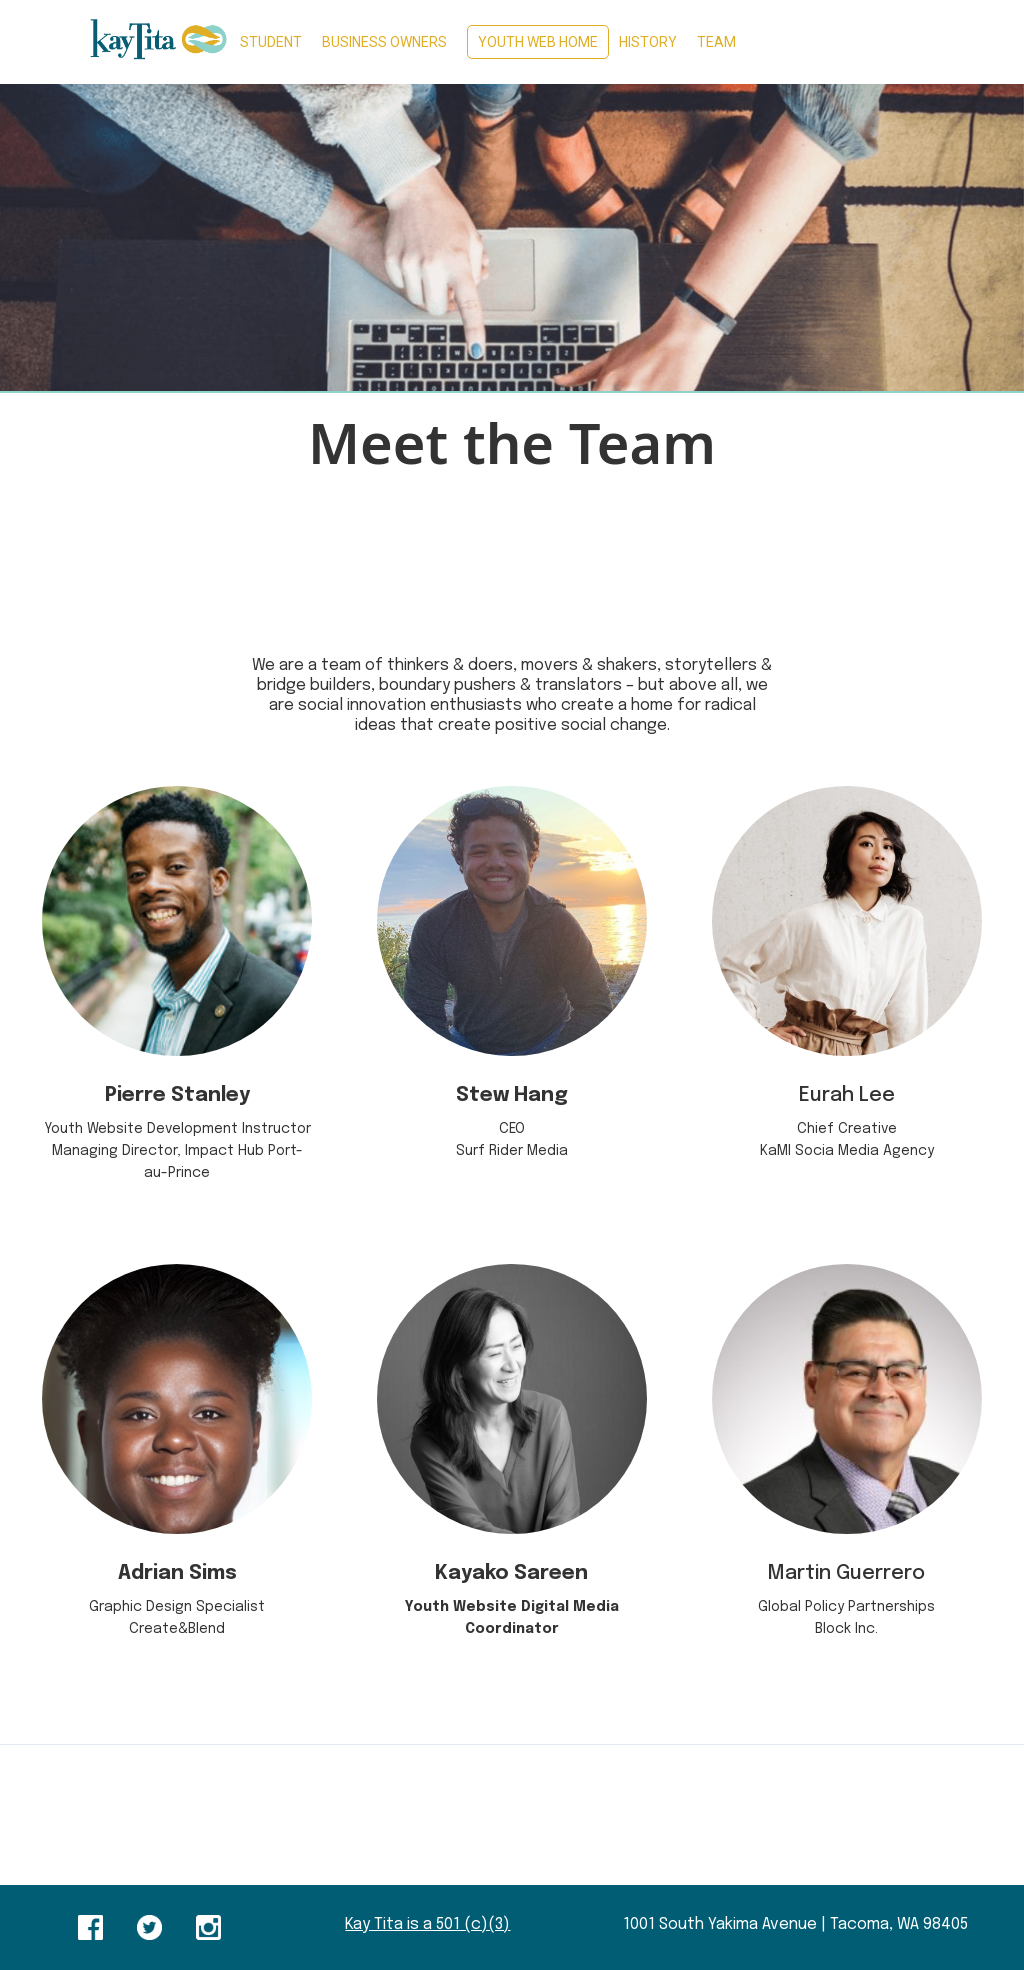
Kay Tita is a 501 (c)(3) (427, 1924)
